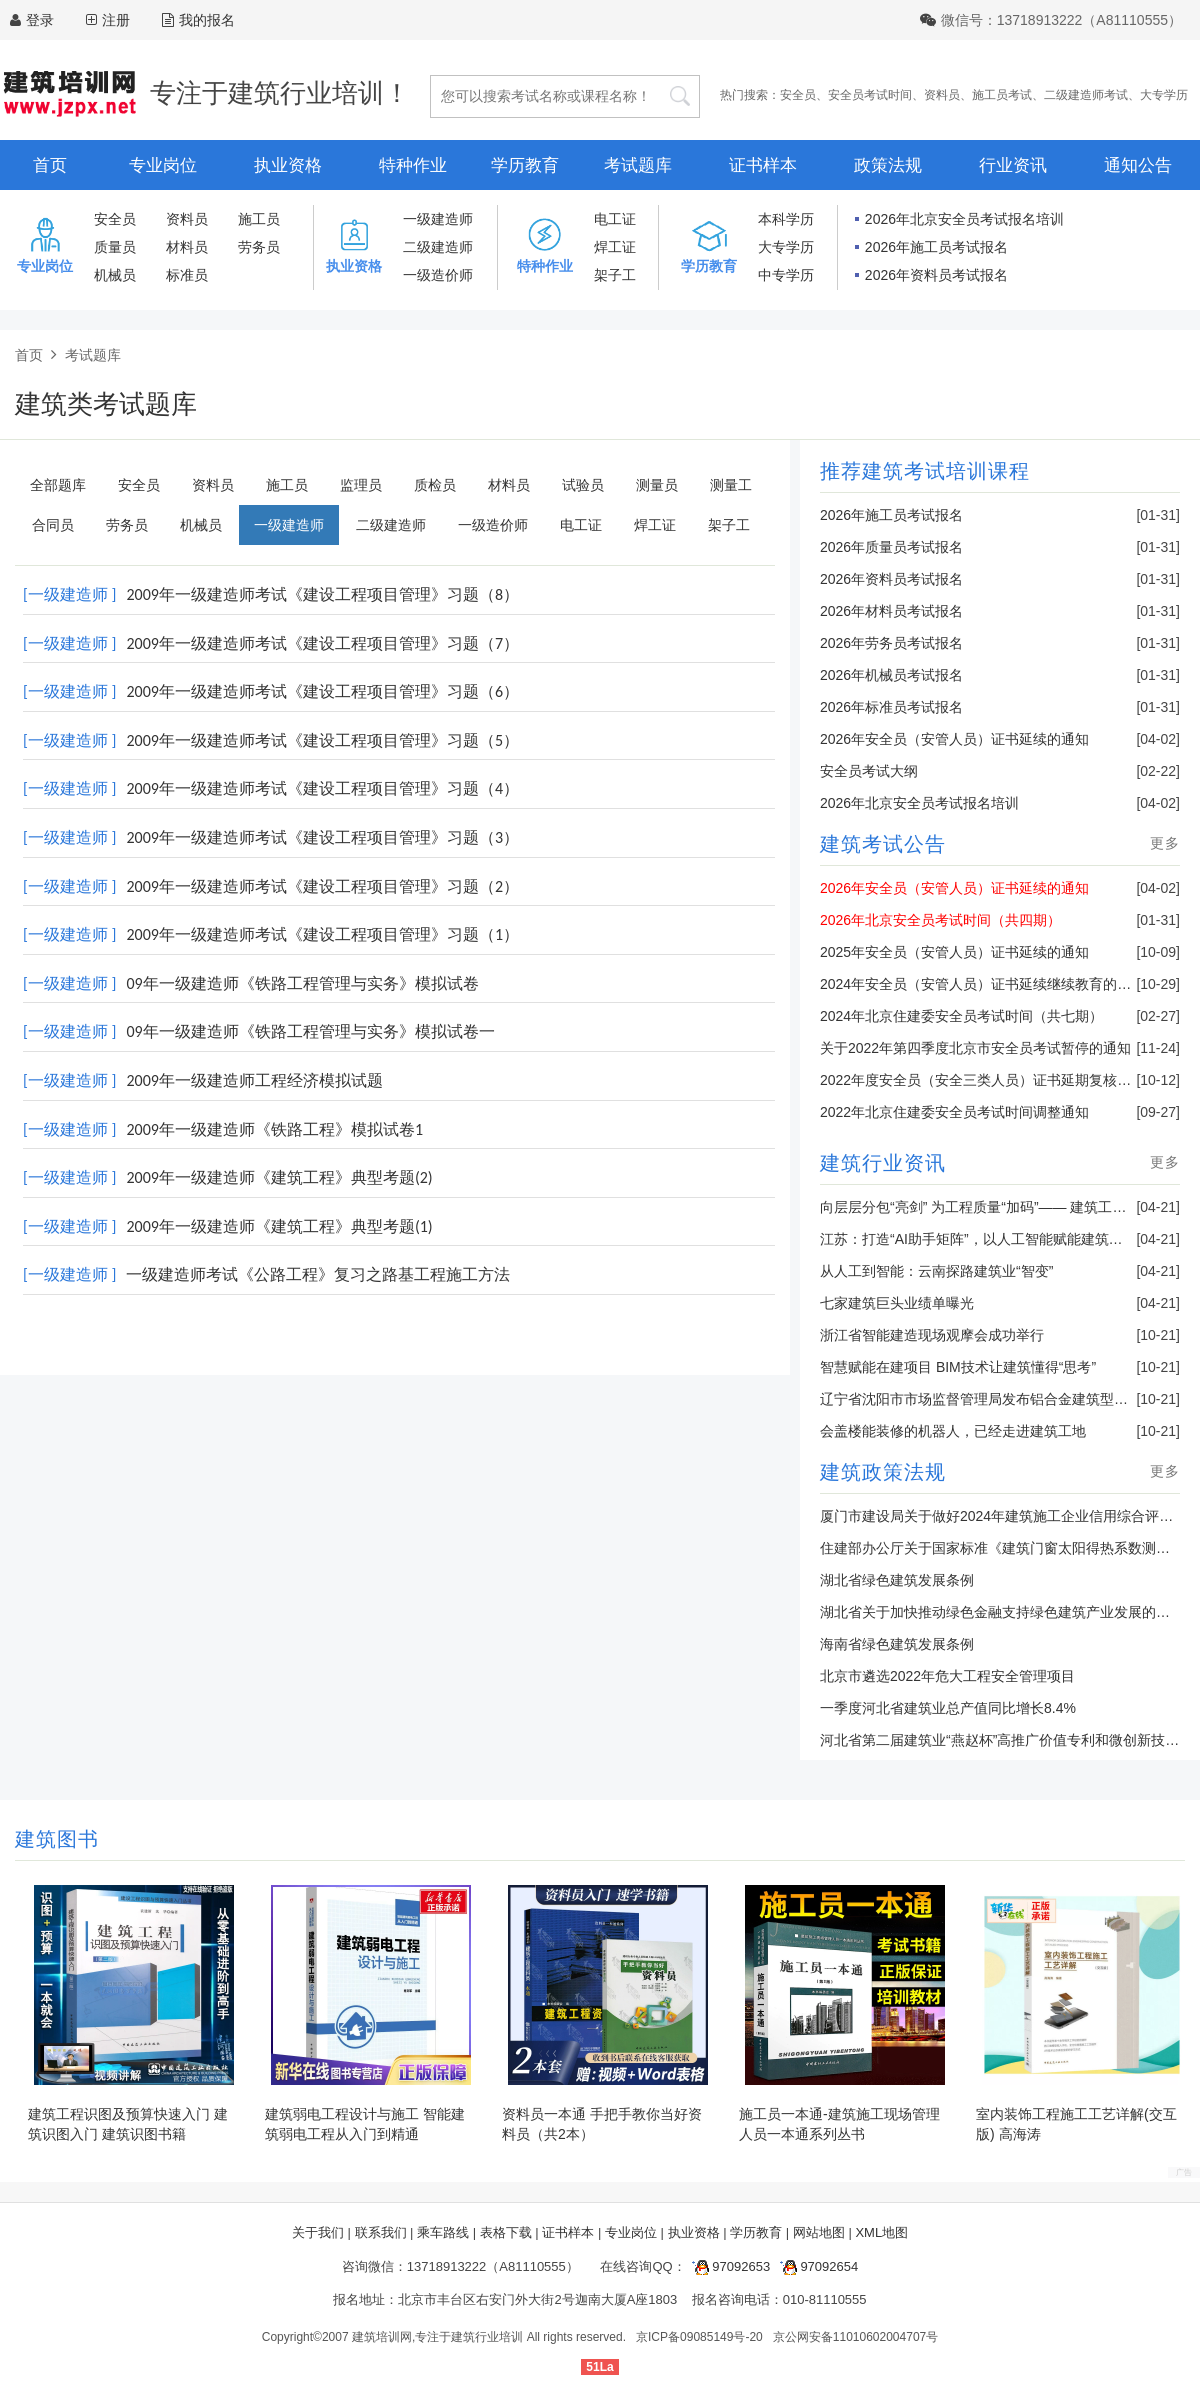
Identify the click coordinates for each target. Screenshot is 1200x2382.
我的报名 (198, 20)
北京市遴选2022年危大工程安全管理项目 (947, 1676)
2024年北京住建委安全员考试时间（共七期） (961, 1016)
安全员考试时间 (870, 95)
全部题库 (58, 485)
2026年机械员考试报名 (891, 675)
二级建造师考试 (1086, 95)
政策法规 (888, 165)
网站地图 (819, 2232)
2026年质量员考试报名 (891, 547)
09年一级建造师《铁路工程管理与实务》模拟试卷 (302, 983)
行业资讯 (1013, 165)
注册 (116, 20)
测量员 (657, 485)
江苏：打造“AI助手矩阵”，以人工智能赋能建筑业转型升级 (999, 1239)
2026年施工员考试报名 (936, 247)
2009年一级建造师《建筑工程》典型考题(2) (279, 1177)
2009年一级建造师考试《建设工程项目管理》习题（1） (322, 934)
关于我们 (318, 2232)
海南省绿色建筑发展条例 (897, 1644)
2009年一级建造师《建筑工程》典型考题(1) (279, 1226)
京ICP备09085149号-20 (699, 2337)
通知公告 (1138, 165)
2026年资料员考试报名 (936, 275)
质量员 (115, 247)
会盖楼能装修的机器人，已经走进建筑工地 (953, 1431)
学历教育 (525, 165)
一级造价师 (438, 275)
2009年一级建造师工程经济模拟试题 (254, 1080)
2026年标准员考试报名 (891, 707)
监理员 (361, 485)
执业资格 (288, 165)
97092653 (728, 2266)
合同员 (53, 525)
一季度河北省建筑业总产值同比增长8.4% (948, 1708)
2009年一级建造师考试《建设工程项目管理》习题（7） (322, 643)
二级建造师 (438, 247)
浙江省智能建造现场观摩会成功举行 (932, 1335)
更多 (1165, 843)
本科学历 (786, 219)
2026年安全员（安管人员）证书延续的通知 (954, 739)
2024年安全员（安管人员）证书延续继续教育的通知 (982, 984)
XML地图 (881, 2232)
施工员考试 (1002, 95)
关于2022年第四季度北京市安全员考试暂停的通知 (975, 1048)
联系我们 (381, 2232)
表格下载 (506, 2232)
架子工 (615, 275)
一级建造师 (438, 219)
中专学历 (786, 275)
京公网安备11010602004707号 (855, 2337)
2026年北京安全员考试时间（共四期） (940, 920)
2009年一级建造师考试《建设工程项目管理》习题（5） (322, 740)
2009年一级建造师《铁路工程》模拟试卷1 (274, 1129)
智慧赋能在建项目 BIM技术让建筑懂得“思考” (958, 1367)
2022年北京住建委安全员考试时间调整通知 (954, 1112)
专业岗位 (163, 165)
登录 (40, 20)
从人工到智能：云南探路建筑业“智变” (936, 1271)
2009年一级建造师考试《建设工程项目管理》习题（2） (322, 886)
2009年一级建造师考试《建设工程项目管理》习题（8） (322, 594)
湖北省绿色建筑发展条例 (897, 1580)
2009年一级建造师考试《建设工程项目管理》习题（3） (322, 837)
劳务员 (259, 247)
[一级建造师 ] (69, 594)
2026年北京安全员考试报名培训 (964, 219)
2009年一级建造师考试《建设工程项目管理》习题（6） (322, 691)
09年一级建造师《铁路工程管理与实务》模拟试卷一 (310, 1031)
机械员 (115, 275)
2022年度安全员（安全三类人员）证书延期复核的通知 (989, 1080)
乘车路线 (443, 2232)
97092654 (816, 2266)
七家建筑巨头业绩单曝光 (897, 1303)
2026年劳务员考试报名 (891, 643)
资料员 (942, 95)
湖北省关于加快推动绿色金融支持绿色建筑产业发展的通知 (1002, 1612)
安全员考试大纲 (869, 771)
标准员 (187, 275)
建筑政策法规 (883, 1472)
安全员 (798, 95)
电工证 (615, 219)
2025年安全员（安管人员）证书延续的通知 (954, 952)
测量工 (731, 485)
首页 (50, 165)
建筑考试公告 (883, 844)
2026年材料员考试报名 (891, 611)
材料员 (187, 247)
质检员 (435, 485)
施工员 (259, 219)
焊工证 (615, 247)
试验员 (583, 485)
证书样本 (763, 165)
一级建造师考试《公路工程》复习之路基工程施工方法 (318, 1274)
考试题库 (638, 165)
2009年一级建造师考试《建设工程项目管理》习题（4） (322, 788)
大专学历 (1164, 95)
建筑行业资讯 (883, 1163)
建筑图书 (57, 1839)
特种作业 (413, 165)
